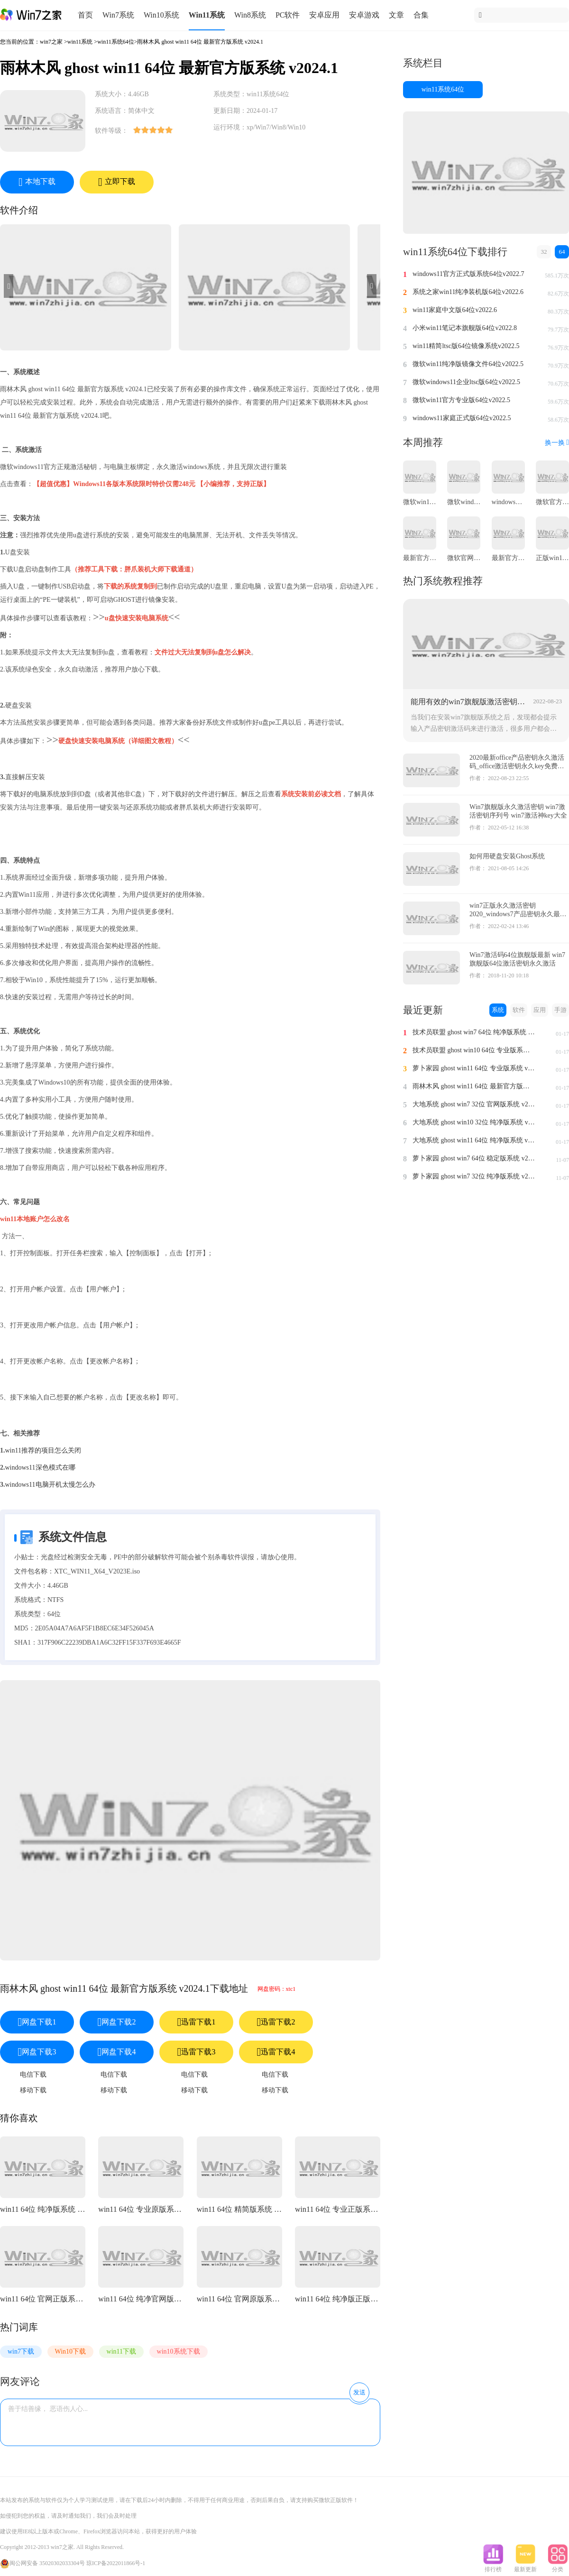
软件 (519, 1009)
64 (562, 251)
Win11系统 (207, 15)
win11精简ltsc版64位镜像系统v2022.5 (466, 346)
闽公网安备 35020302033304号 (42, 2563)
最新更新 (525, 2566)
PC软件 (287, 15)
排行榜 (493, 2566)
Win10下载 (70, 2351)
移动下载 (33, 2090)
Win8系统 (250, 15)
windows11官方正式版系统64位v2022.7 (468, 273)
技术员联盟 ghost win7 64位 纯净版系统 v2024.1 (474, 1032)
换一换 (557, 442)
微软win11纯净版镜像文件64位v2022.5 (468, 364)
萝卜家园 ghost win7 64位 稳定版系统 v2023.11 (474, 1158)
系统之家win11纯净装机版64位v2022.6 (468, 291)
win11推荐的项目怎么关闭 (43, 1450)
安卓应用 (324, 15)
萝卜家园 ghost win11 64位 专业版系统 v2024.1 (474, 1068)
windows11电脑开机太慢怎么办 (50, 1484)
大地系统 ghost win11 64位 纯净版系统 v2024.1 (474, 1140)
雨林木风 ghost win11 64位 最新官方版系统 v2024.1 (474, 1086)
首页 (85, 15)
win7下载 (21, 2351)
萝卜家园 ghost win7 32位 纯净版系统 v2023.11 (474, 1176)
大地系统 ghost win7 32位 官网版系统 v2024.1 (474, 1104)
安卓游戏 (364, 15)
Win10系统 (161, 15)
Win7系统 (118, 15)
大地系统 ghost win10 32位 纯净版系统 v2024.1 (474, 1122)
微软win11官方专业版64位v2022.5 (461, 400)
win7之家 (51, 41)
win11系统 (80, 41)
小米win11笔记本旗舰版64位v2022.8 (465, 327)
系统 (498, 1009)
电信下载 (33, 2074)
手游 (560, 1009)
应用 (539, 1009)
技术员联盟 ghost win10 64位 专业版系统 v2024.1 (474, 1050)
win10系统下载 (178, 2351)
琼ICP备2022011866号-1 (115, 2563)
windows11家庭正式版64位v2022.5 (462, 418)
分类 (557, 2566)
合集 (421, 15)
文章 (396, 15)
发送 (359, 2392)
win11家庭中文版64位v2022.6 (455, 309)
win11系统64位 (115, 41)
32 (544, 251)
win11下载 (121, 2351)
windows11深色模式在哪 (40, 1467)
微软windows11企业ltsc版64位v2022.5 (466, 382)
